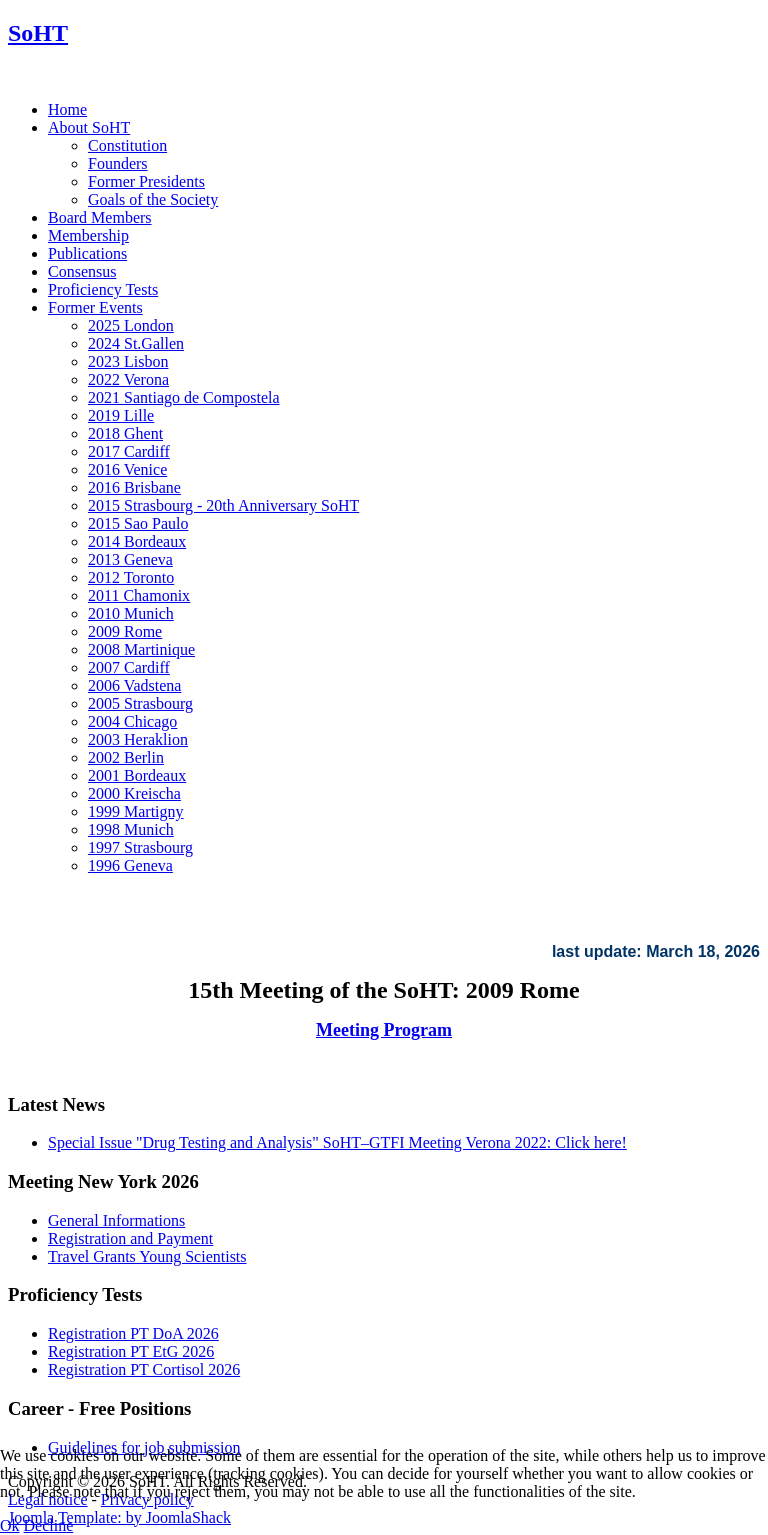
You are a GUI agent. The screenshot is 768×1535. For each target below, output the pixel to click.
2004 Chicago (132, 721)
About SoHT (89, 127)
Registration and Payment (130, 1238)
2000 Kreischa (134, 793)
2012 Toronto (131, 577)
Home (67, 109)
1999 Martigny (136, 811)
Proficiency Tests (103, 289)
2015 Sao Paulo (138, 523)
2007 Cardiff (129, 667)
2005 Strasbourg (140, 703)
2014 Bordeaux (137, 541)
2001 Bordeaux (137, 775)
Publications (87, 253)
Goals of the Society (153, 199)
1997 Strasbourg (140, 847)
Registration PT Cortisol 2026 (144, 1369)
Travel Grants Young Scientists (147, 1256)
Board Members (100, 217)
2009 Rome (125, 631)
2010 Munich (131, 613)
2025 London (131, 325)
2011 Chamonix (139, 595)
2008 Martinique (141, 649)
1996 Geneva (130, 865)
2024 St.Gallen (136, 343)
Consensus (82, 271)
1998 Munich (131, 829)
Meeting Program (384, 1030)
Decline (49, 1525)
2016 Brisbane (134, 487)
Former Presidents (146, 181)
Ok (10, 1525)
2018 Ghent (125, 433)
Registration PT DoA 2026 (133, 1333)
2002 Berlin (126, 757)
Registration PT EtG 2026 (131, 1351)
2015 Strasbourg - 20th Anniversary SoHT (223, 505)
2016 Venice (127, 469)
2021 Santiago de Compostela (184, 397)
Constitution (127, 145)
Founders (118, 163)
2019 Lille (121, 415)
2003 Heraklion (138, 739)
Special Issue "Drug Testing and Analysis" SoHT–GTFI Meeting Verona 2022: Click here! (337, 1142)
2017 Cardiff (129, 451)
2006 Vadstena (134, 685)
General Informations (116, 1220)
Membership (88, 235)
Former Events (95, 307)
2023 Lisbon (128, 361)
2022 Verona (128, 379)
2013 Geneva (130, 559)
